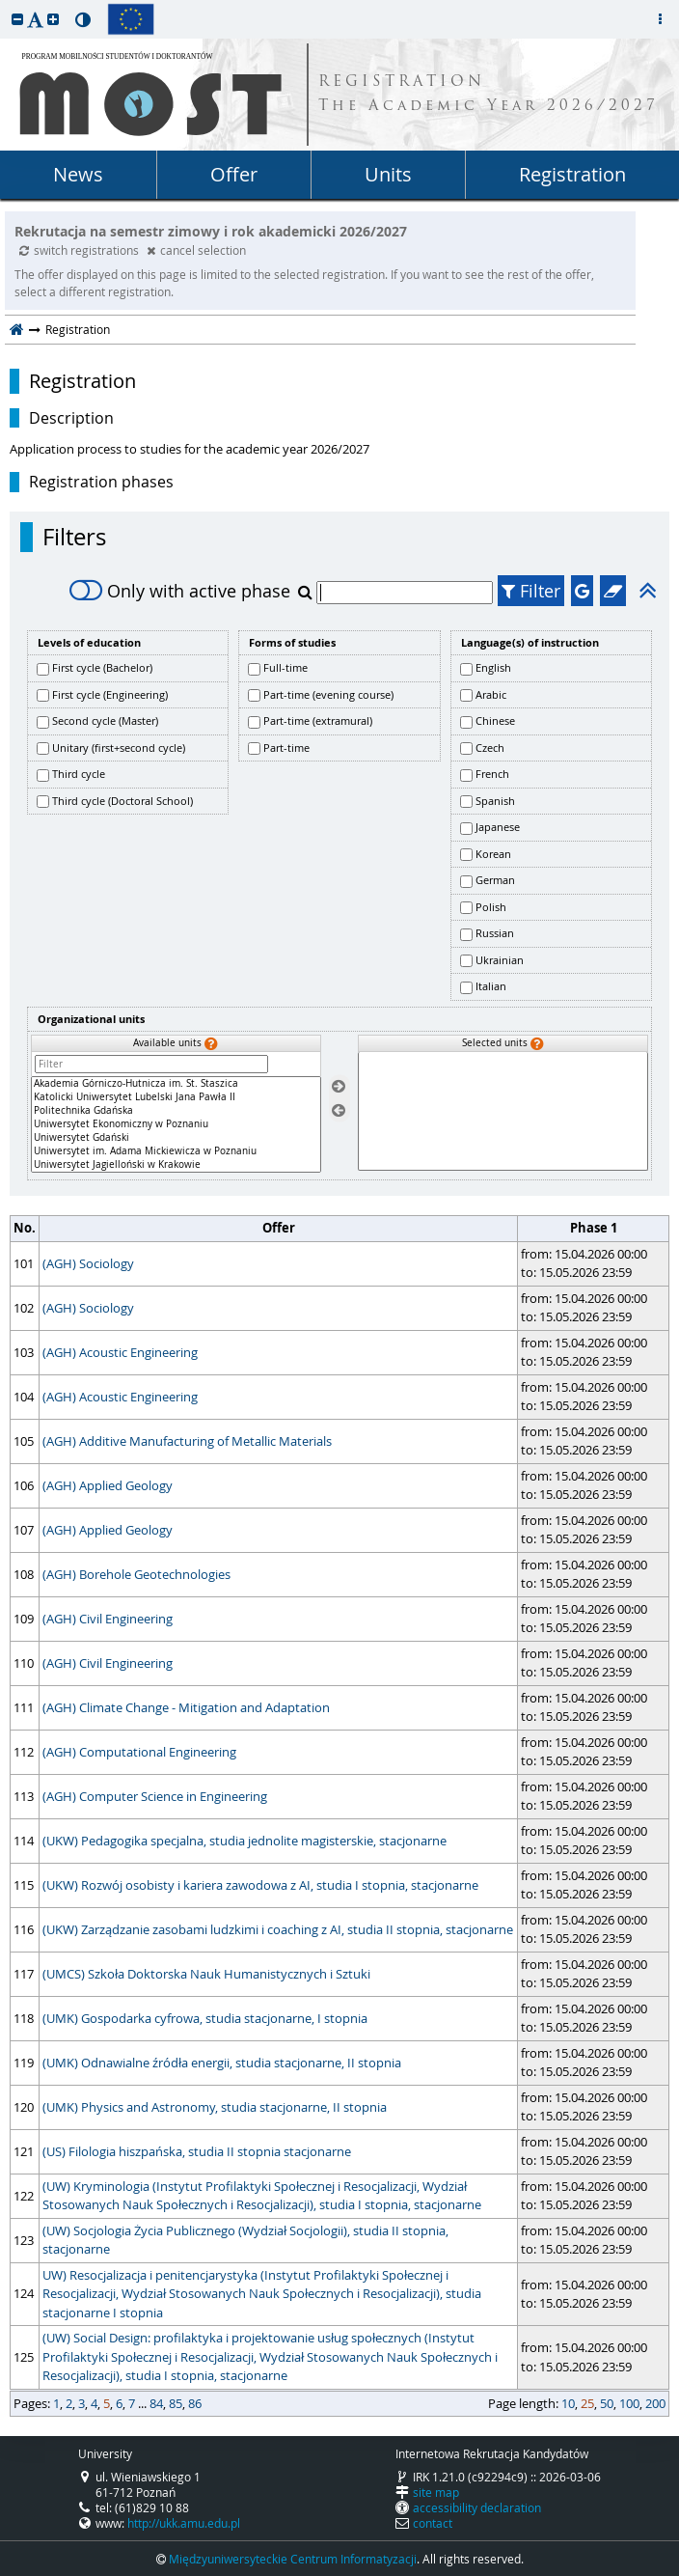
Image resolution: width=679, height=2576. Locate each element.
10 (568, 2403)
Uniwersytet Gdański (176, 1138)
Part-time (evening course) (328, 694)
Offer (234, 174)
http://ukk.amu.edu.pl (183, 2523)
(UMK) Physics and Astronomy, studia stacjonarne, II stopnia (214, 2107)
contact (432, 2523)
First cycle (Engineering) (110, 694)
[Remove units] (338, 1110)
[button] (17, 19)
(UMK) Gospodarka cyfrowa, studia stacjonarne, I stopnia (204, 2018)
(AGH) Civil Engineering (107, 1618)
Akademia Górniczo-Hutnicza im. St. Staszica (176, 1084)
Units (388, 174)
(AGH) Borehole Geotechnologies (136, 1574)
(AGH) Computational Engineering (139, 1751)
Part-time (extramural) (317, 720)
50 (606, 2403)
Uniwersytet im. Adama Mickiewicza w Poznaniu (176, 1151)
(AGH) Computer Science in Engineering (154, 1796)
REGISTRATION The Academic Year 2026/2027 (488, 94)
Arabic (490, 694)
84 (156, 2403)
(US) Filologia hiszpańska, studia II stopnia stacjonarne (196, 2151)
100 (629, 2403)
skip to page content (5, 5)
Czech (489, 747)
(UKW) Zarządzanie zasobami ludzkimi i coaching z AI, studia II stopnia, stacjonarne (277, 1929)
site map (436, 2492)
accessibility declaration (477, 2507)
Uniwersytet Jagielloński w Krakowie (176, 1165)
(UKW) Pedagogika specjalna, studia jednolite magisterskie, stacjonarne (244, 1840)
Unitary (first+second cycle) (118, 747)
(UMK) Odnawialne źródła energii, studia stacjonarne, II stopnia (221, 2062)
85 (175, 2403)
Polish (490, 907)
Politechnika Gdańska (176, 1111)
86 (195, 2403)
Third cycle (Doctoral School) (122, 800)
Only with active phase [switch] (179, 590)
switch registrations (80, 250)
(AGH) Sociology (88, 1263)
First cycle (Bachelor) (102, 667)
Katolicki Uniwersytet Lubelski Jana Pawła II (176, 1097)
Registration (572, 174)
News (78, 174)
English (493, 667)
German (495, 880)
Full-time (285, 667)
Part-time (286, 747)
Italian (490, 986)
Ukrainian (499, 960)
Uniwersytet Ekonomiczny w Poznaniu (176, 1124)
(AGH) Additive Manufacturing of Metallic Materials (187, 1441)
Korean (493, 853)
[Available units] (176, 1124)
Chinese (495, 720)
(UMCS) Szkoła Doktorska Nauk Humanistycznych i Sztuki (206, 1973)
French (492, 773)
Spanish (495, 800)
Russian (494, 933)
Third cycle (78, 773)
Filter (531, 590)
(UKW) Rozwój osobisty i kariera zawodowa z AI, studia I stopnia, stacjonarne (260, 1885)
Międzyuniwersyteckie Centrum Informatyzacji (293, 2558)
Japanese (497, 826)
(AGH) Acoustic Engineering (120, 1352)
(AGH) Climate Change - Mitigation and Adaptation (186, 1707)
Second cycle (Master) (105, 720)
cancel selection (196, 250)
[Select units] (338, 1087)
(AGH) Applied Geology (107, 1485)
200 (655, 2403)
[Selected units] (503, 1111)
